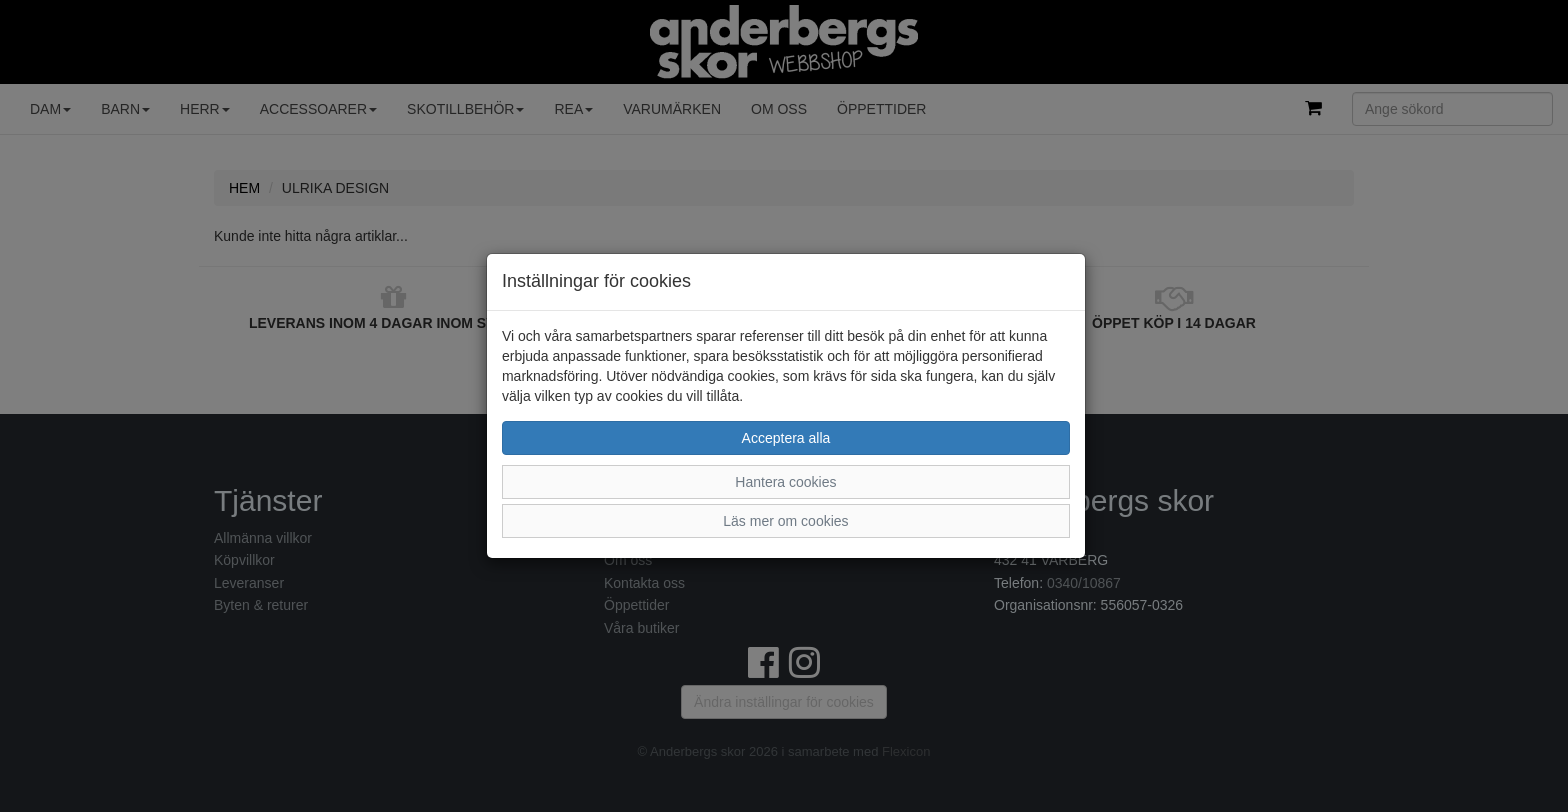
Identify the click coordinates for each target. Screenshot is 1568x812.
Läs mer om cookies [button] (785, 521)
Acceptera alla (786, 438)
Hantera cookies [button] (785, 482)
